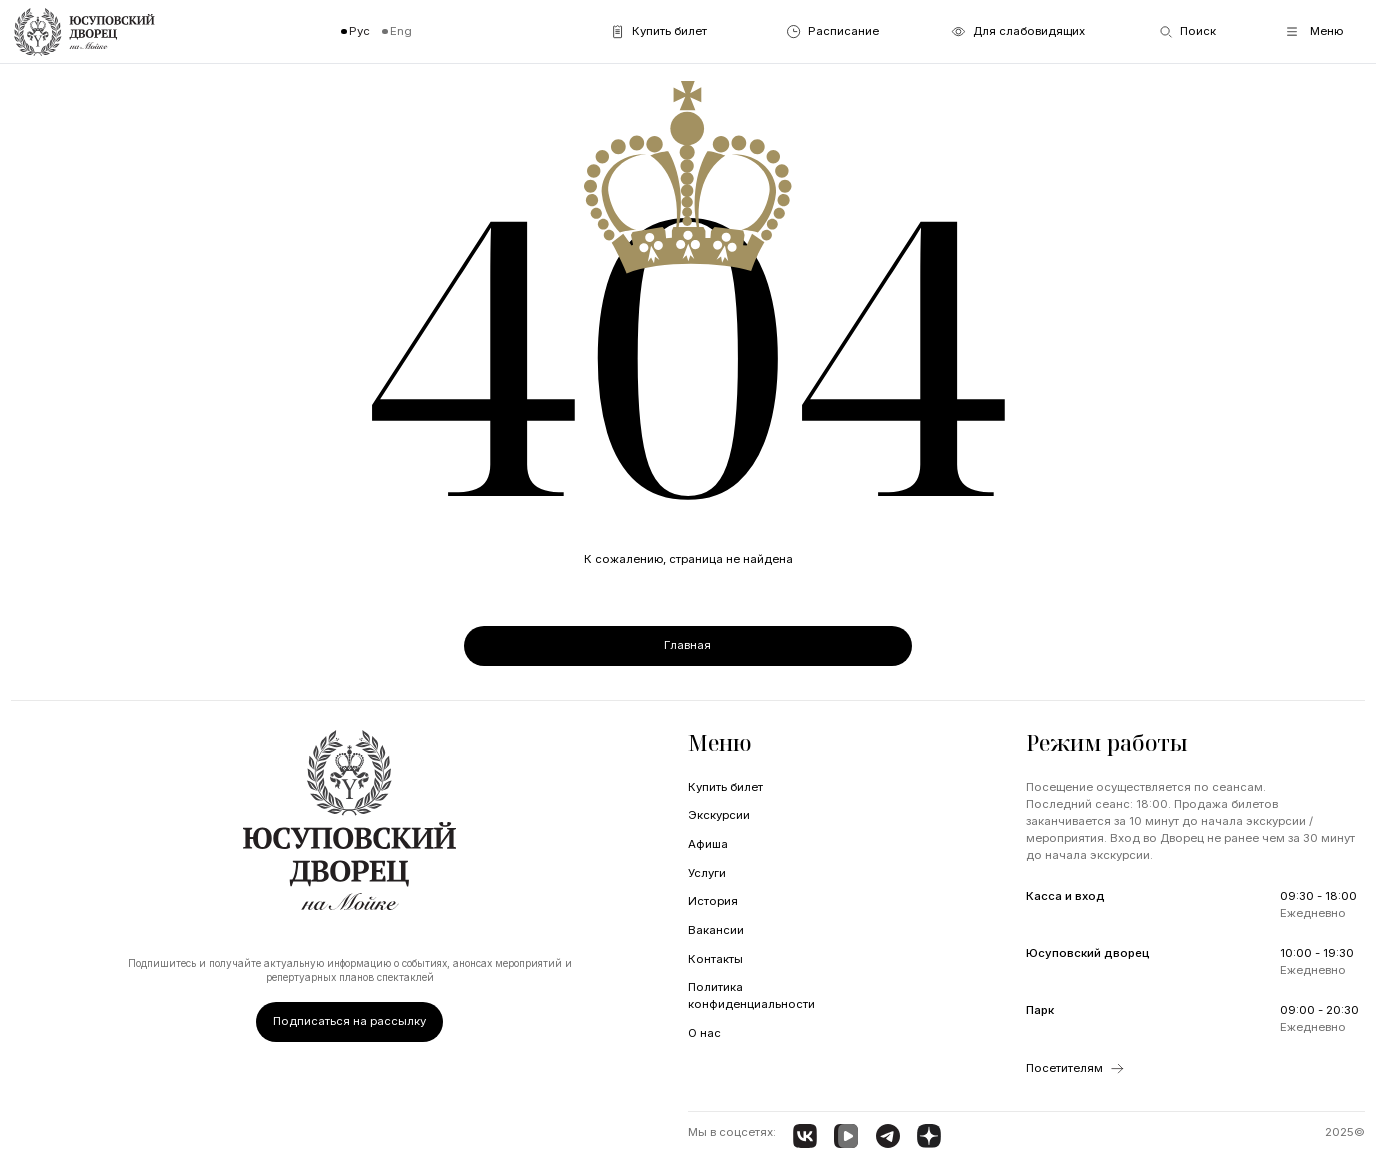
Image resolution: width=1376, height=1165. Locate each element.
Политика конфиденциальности (751, 995)
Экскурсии (719, 815)
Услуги (707, 873)
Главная (687, 645)
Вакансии (716, 930)
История (713, 901)
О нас (704, 1033)
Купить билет (725, 787)
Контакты (715, 959)
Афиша (708, 844)
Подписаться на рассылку (349, 1021)
